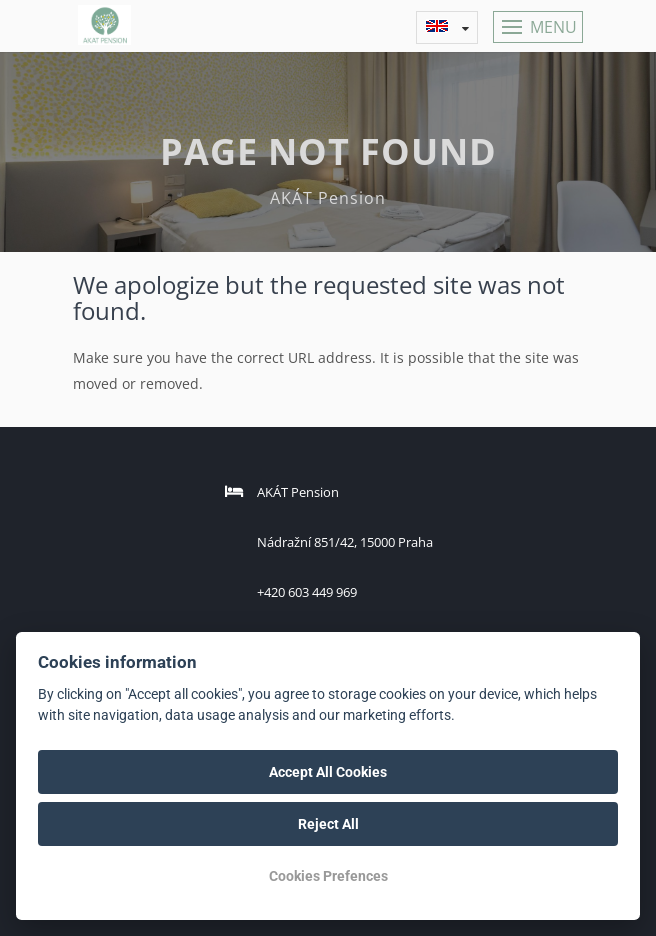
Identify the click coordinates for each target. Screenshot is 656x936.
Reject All (328, 824)
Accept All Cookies (328, 772)
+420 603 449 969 (307, 592)
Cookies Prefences (328, 876)
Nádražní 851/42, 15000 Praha (345, 542)
